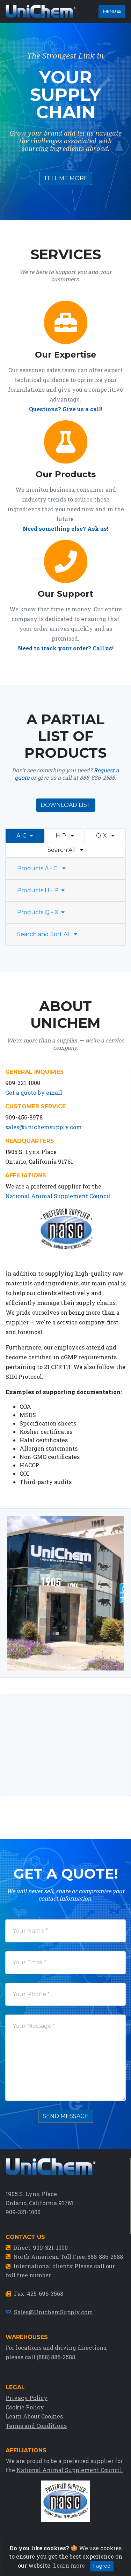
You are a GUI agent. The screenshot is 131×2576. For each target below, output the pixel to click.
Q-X (105, 835)
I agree (101, 2566)
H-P (65, 835)
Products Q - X (41, 912)
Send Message (66, 2116)
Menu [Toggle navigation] (112, 11)
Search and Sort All (47, 934)
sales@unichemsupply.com (43, 1127)
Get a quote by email (33, 1092)
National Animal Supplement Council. (58, 1196)
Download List (66, 805)
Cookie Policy (25, 2407)
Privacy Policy (27, 2397)
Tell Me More (66, 178)
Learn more (69, 2565)
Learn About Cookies (34, 2416)
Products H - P (41, 890)
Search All (65, 850)
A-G (24, 835)
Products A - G (41, 868)
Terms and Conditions (36, 2425)
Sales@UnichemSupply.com (53, 2312)
